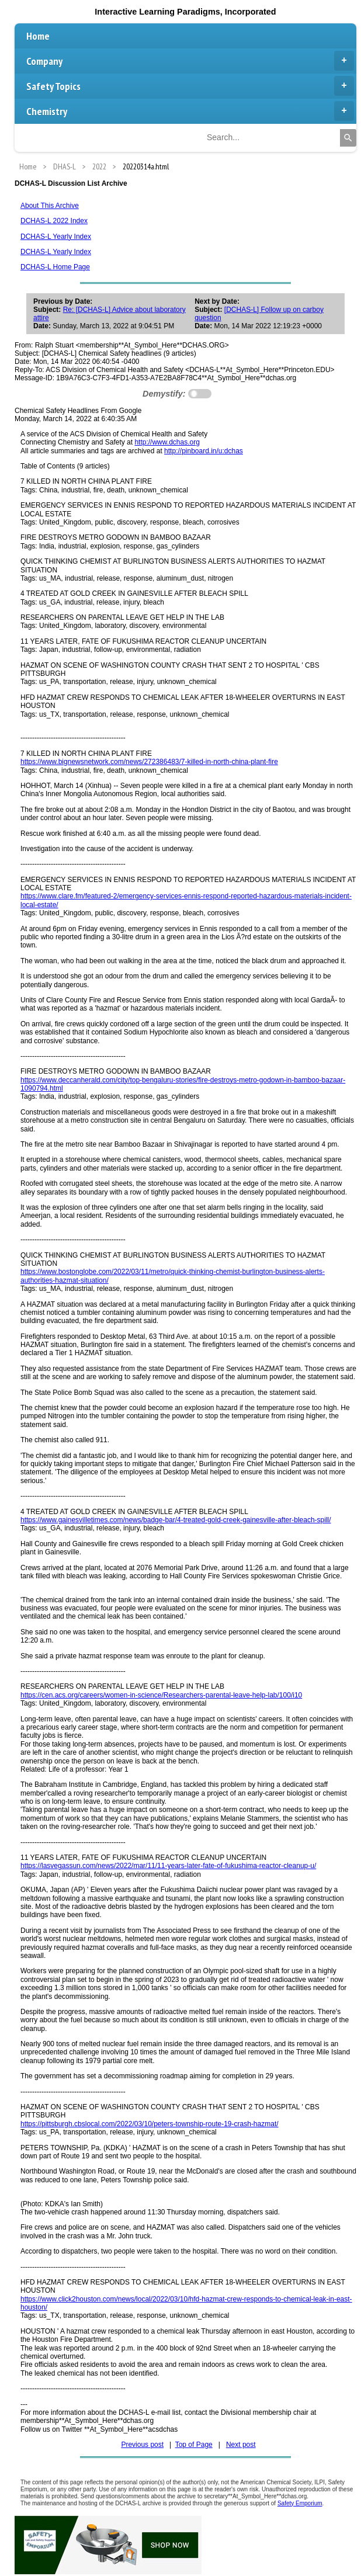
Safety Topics (190, 86)
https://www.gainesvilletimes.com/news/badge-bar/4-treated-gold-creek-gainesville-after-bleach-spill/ (175, 1520)
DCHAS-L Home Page (55, 267)
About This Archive (49, 206)
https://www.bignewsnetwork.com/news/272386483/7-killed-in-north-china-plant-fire (149, 762)
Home (38, 36)
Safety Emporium (299, 2503)
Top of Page (194, 2444)
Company (190, 61)
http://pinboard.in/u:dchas (203, 451)
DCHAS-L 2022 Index (54, 221)
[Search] (348, 138)
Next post (241, 2444)
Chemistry (190, 111)
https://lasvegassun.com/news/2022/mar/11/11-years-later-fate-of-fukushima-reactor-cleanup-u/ (168, 1866)
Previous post (142, 2444)
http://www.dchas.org (166, 442)
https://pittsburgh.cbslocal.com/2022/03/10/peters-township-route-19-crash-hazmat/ (149, 2124)
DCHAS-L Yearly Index (55, 236)
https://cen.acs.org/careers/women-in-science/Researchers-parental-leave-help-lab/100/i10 (161, 1695)
